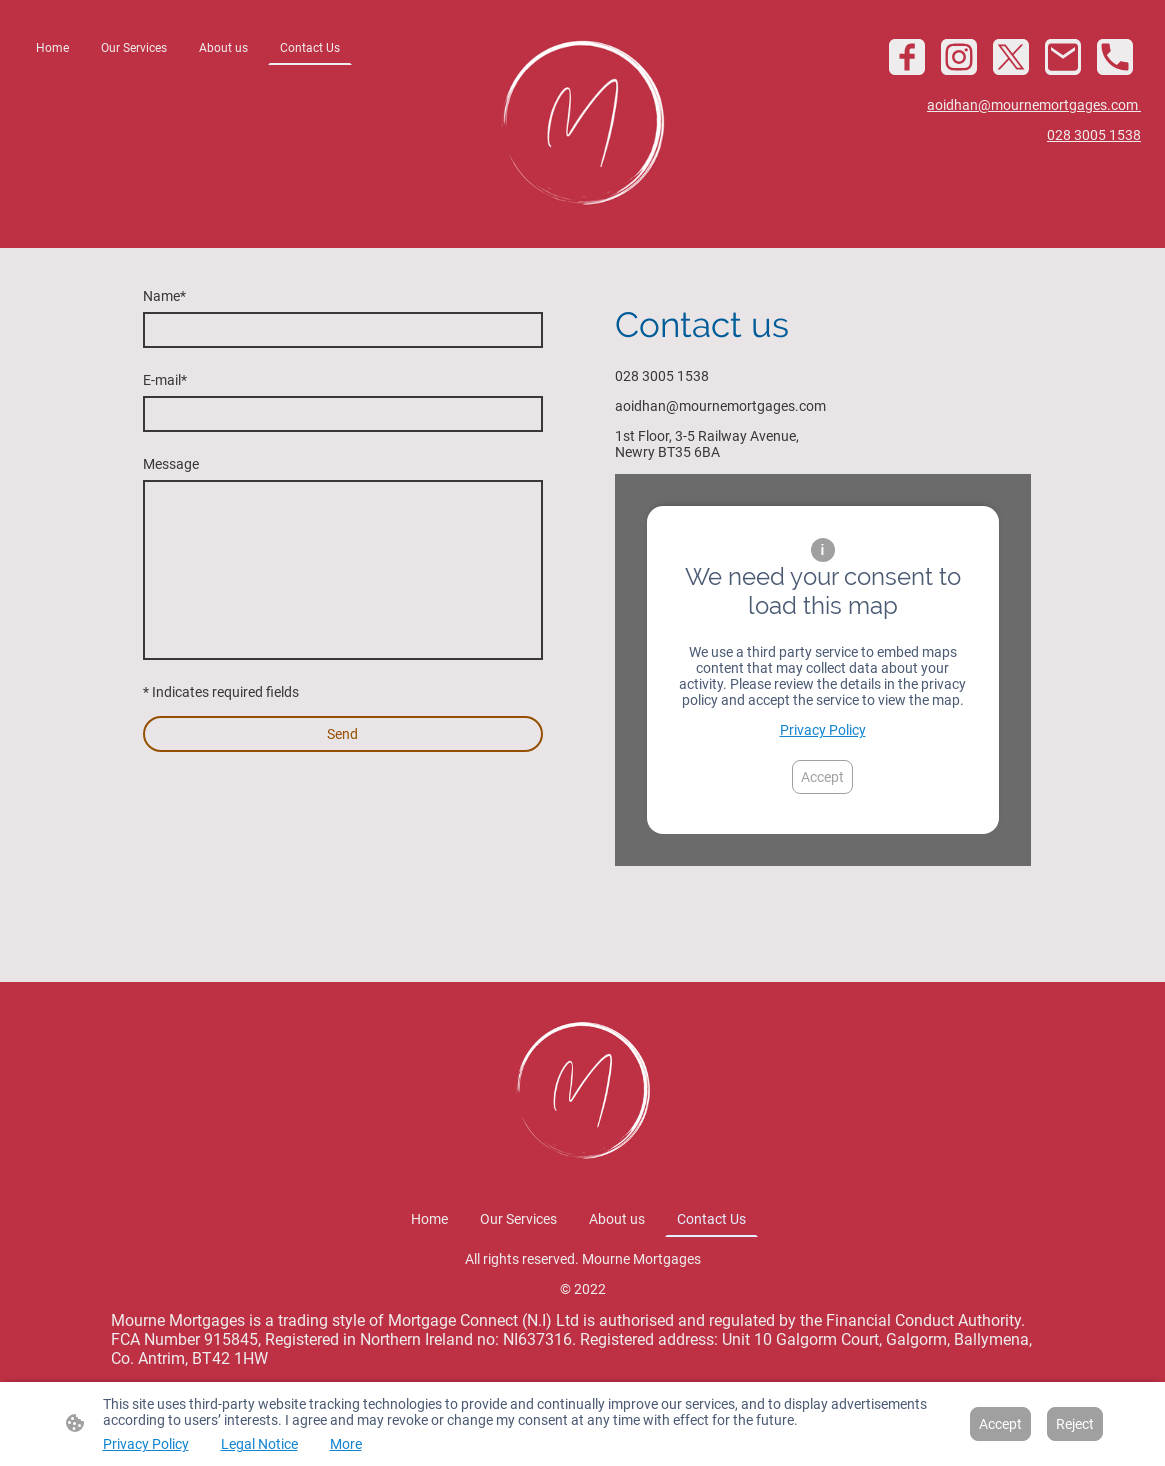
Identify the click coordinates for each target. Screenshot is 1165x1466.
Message (171, 464)
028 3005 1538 (1094, 135)
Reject (1075, 1424)
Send (342, 734)
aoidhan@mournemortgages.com (1034, 105)
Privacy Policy (823, 730)
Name (164, 296)
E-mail (165, 380)
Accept (822, 777)
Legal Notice (259, 1444)
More (346, 1444)
